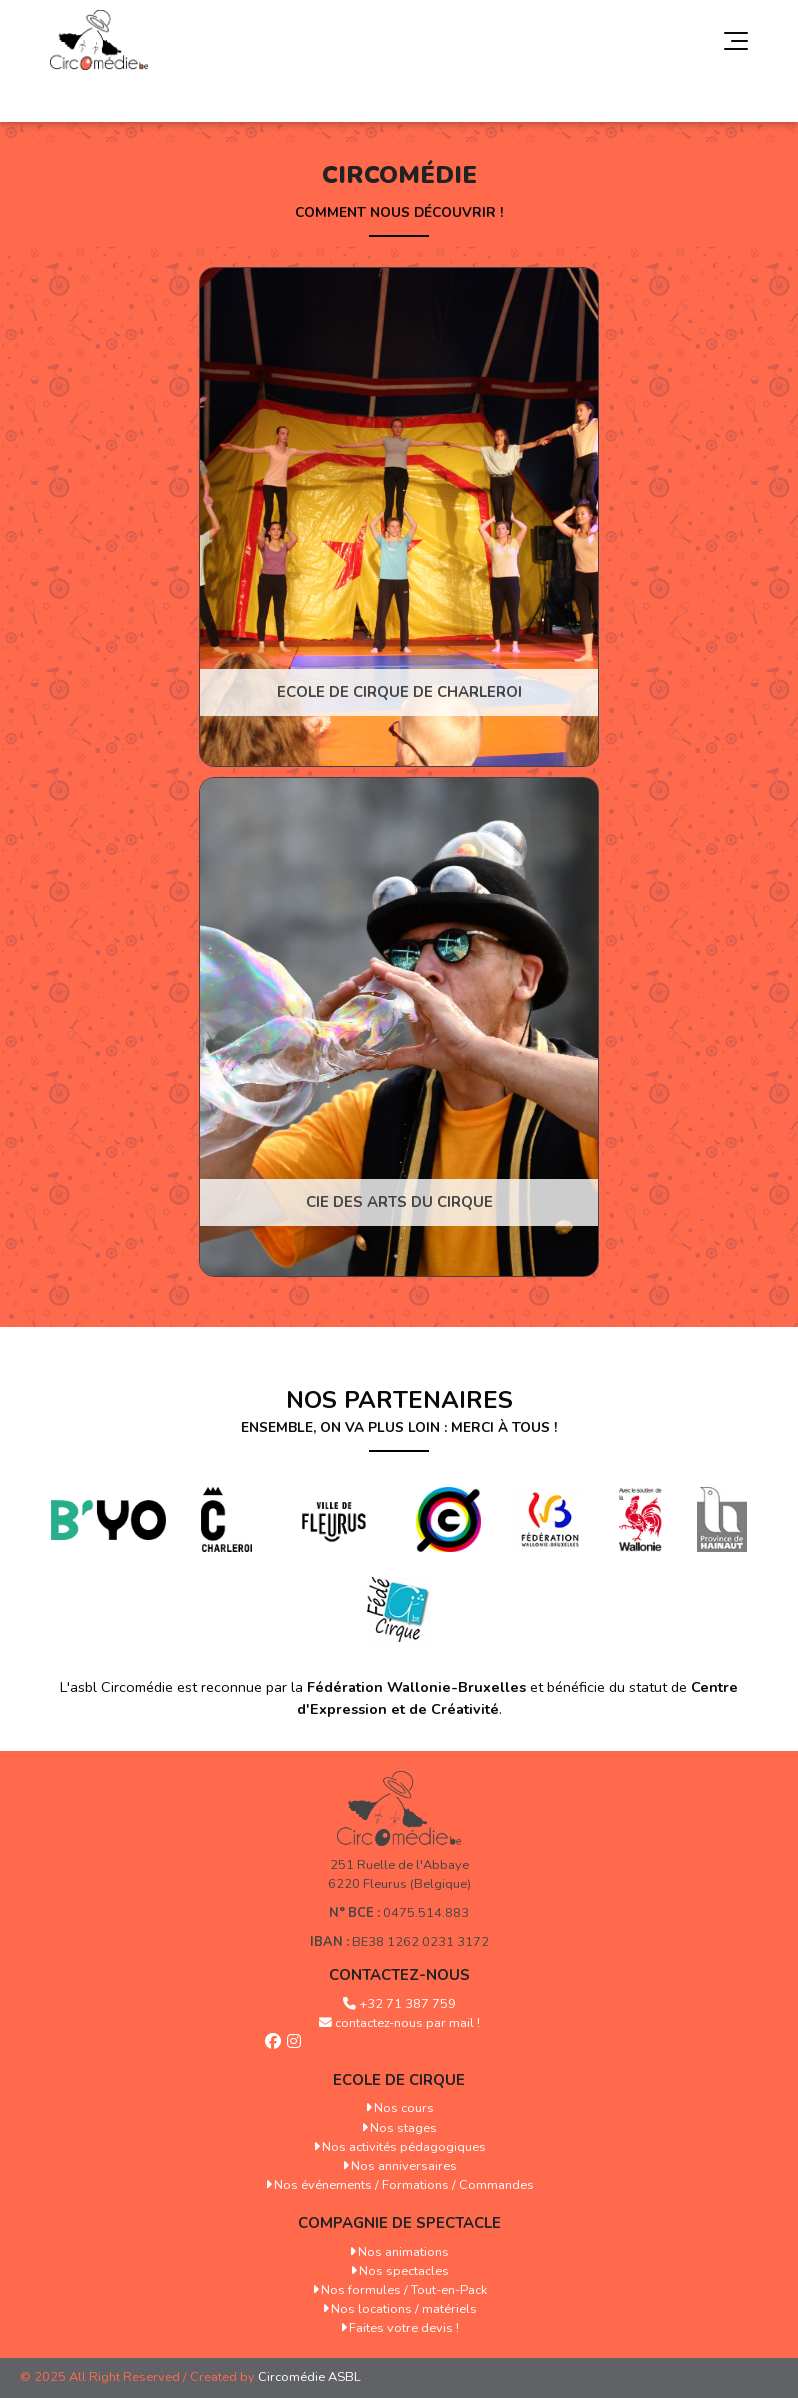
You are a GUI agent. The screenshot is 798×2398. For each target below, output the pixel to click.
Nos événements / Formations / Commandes (404, 2185)
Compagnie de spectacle (399, 2223)
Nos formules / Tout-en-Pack (404, 2290)
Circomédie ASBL (309, 2377)
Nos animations (403, 2252)
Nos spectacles (404, 2271)
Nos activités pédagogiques (404, 2147)
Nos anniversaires (404, 2166)
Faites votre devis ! (404, 2328)
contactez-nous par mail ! (407, 2023)
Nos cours (404, 2108)
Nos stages (403, 2128)
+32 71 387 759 (407, 2004)
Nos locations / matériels (404, 2309)
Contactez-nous (399, 1975)
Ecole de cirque (399, 2080)
